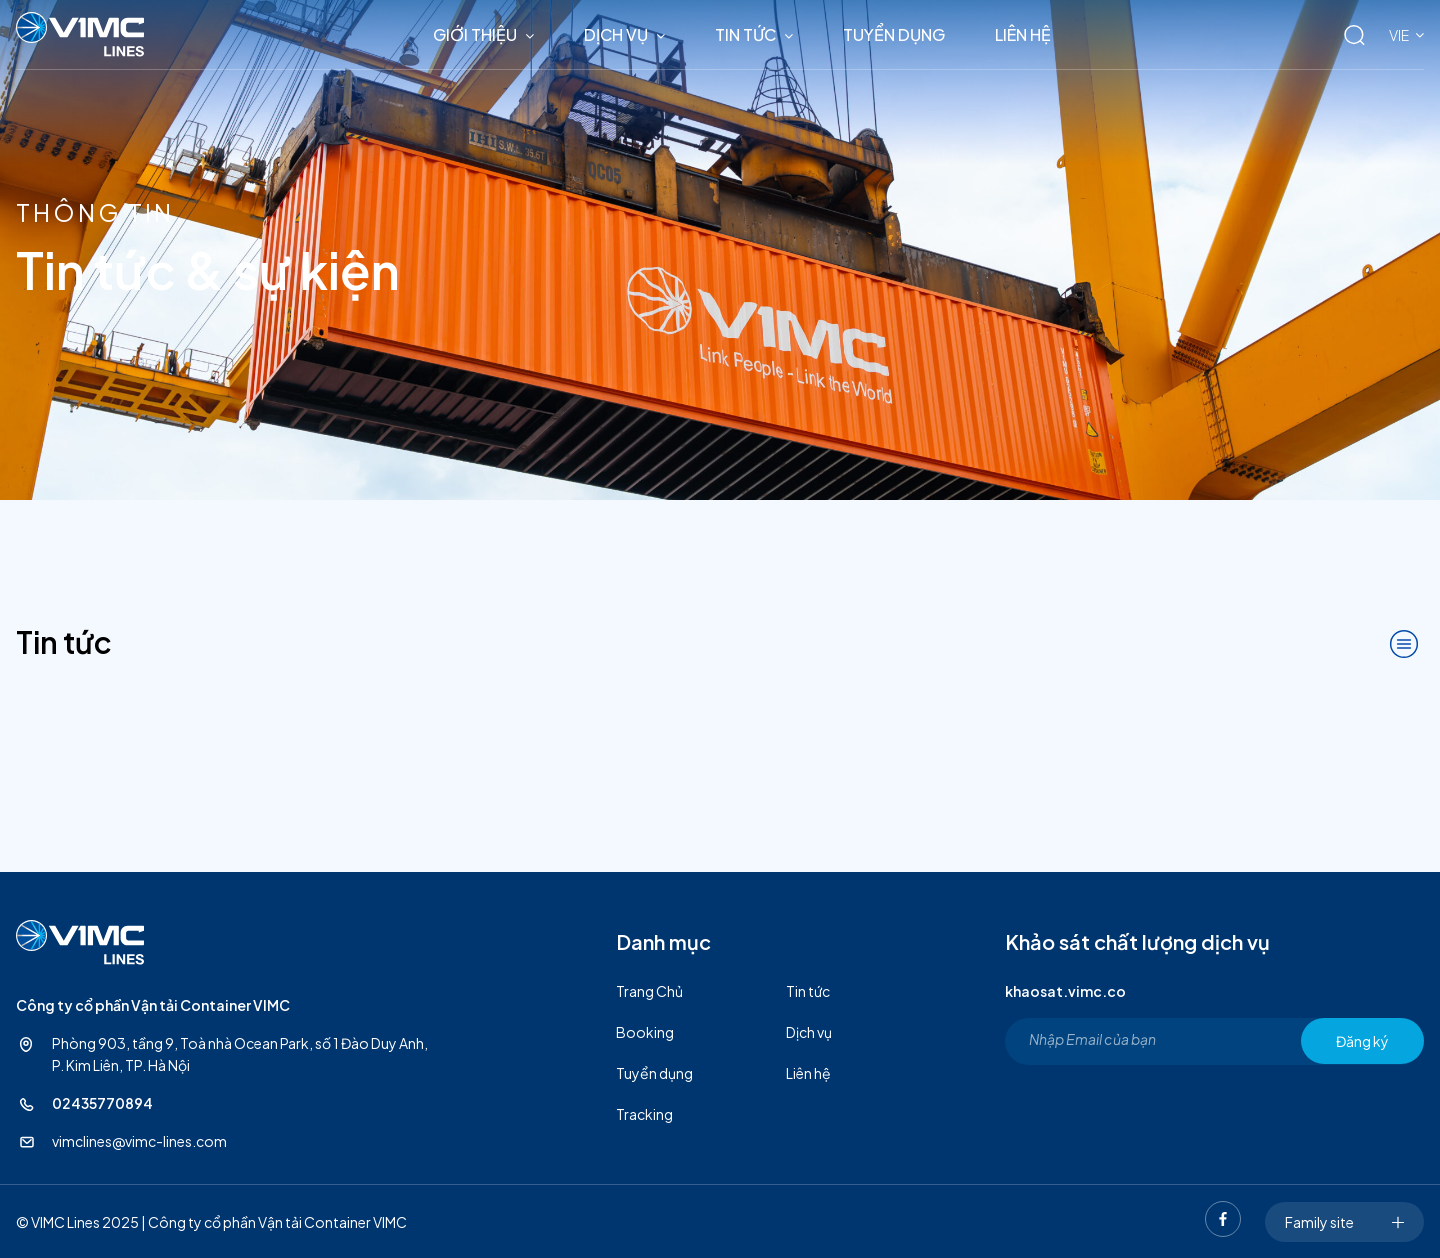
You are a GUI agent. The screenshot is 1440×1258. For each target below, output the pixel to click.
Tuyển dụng (894, 34)
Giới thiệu (475, 34)
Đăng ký (1362, 1041)
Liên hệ (1023, 34)
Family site (1344, 1222)
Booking (645, 1032)
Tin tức (745, 34)
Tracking (644, 1114)
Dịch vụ (616, 34)
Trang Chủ (649, 991)
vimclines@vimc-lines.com (139, 1141)
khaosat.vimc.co (1065, 991)
